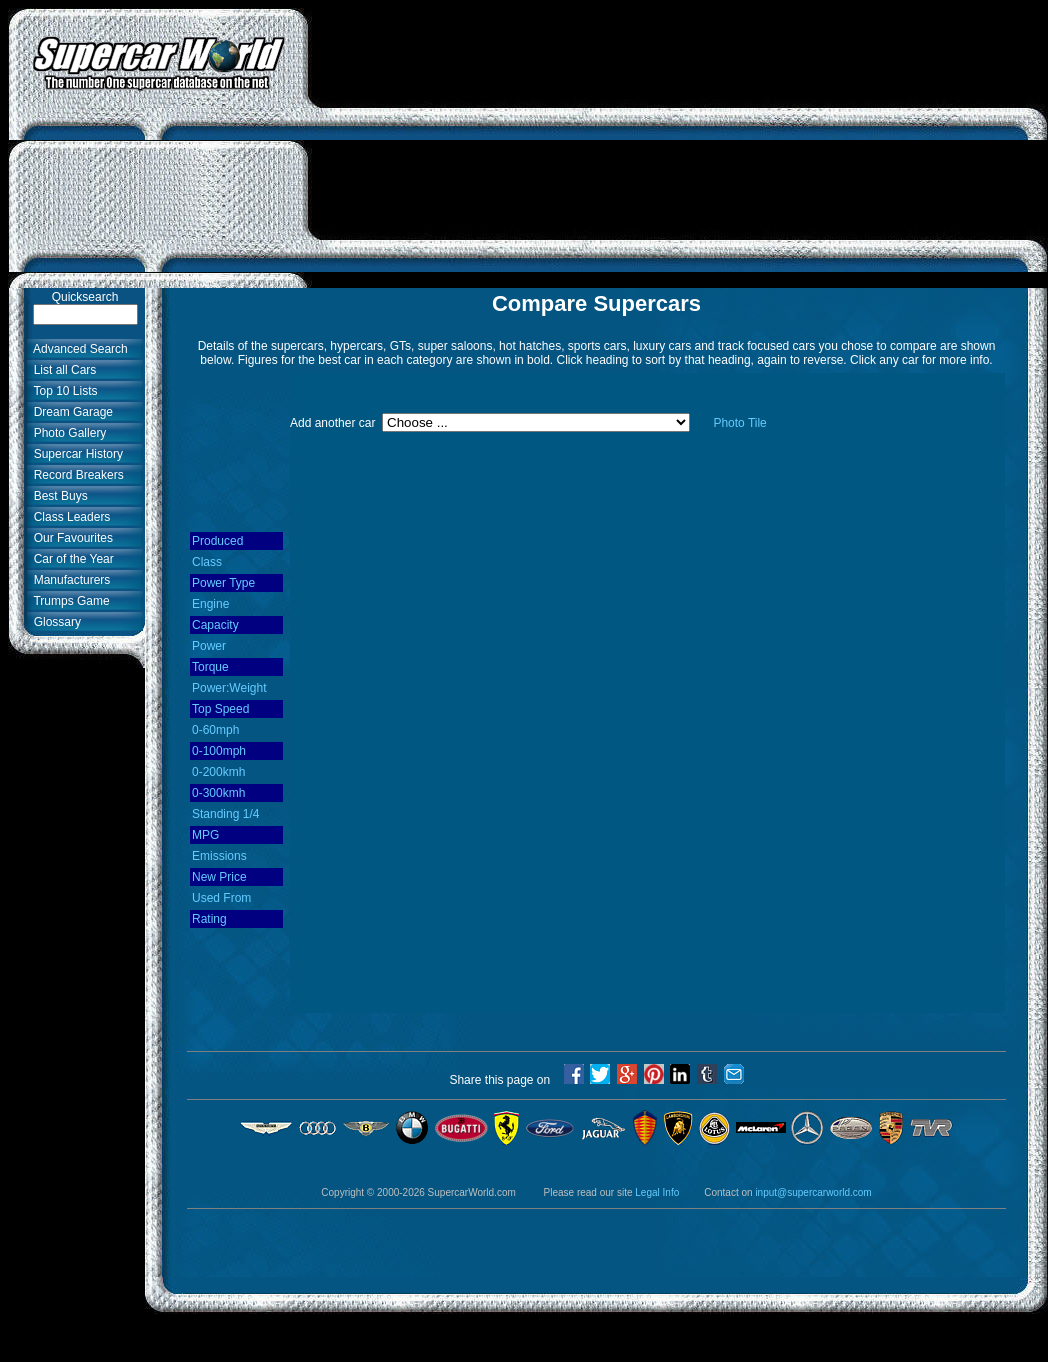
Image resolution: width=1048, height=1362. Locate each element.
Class (207, 562)
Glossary (54, 622)
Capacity (215, 625)
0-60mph (215, 730)
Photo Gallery (66, 433)
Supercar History (75, 454)
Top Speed (220, 709)
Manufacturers (68, 580)
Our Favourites (70, 538)
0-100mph (219, 751)
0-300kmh (218, 793)
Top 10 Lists (62, 391)
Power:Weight (229, 688)
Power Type (223, 583)
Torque (210, 667)
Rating (209, 919)
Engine (210, 604)
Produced (217, 541)
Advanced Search (77, 349)
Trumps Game (68, 601)
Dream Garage (70, 412)
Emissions (219, 856)
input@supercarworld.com (813, 1192)
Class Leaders (68, 517)
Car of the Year (70, 559)
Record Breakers (75, 475)
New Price (219, 877)
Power (209, 646)
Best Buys (57, 496)
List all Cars (61, 370)
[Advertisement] (678, 148)
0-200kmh (218, 772)
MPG (205, 835)
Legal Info (657, 1192)
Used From (221, 898)
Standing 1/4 (225, 814)
